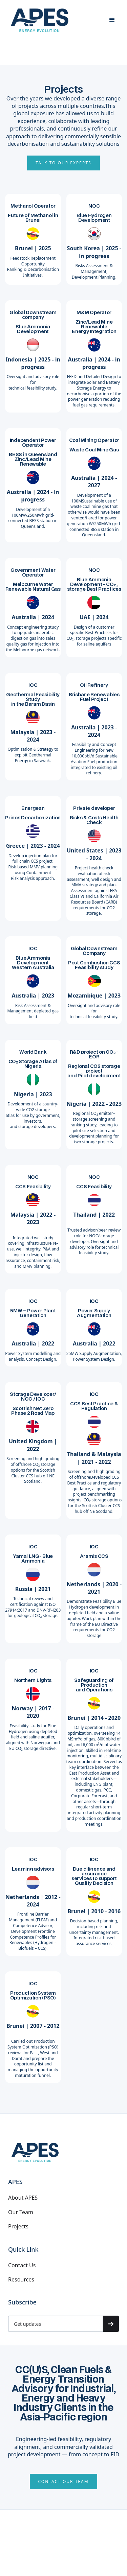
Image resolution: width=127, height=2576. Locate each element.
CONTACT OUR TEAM (63, 2481)
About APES (23, 2197)
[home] (39, 20)
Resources (21, 2279)
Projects (18, 2226)
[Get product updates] (55, 2324)
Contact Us (22, 2265)
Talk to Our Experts (63, 163)
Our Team (20, 2212)
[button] (112, 20)
